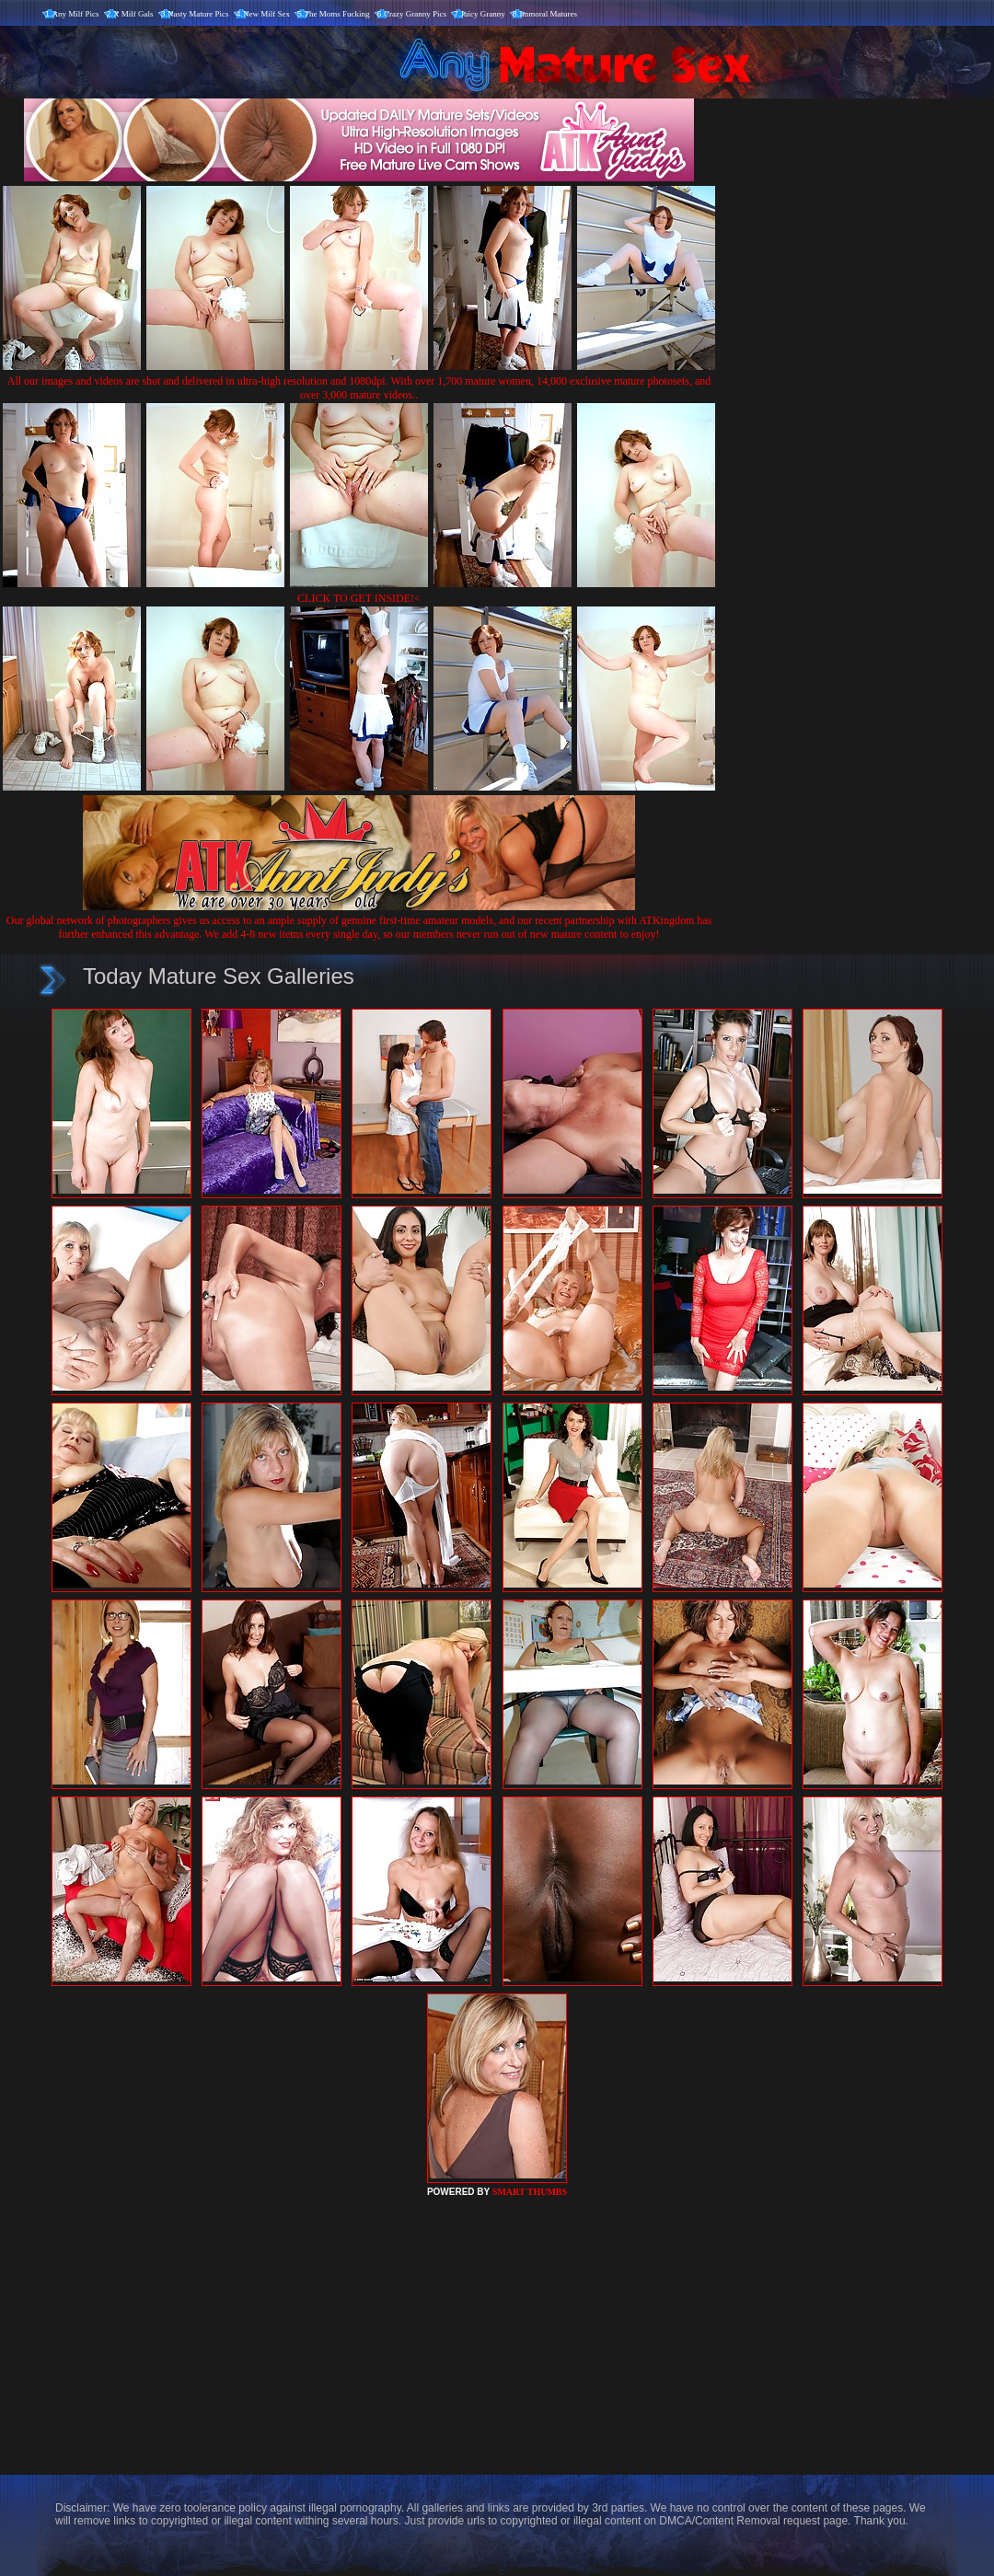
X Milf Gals (133, 13)
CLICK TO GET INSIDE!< (359, 598)
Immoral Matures (548, 13)
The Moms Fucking (337, 13)
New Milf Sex (266, 13)
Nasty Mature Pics (198, 13)
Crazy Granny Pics (415, 13)
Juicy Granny (483, 13)
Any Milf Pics (75, 13)
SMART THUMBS (529, 2192)
